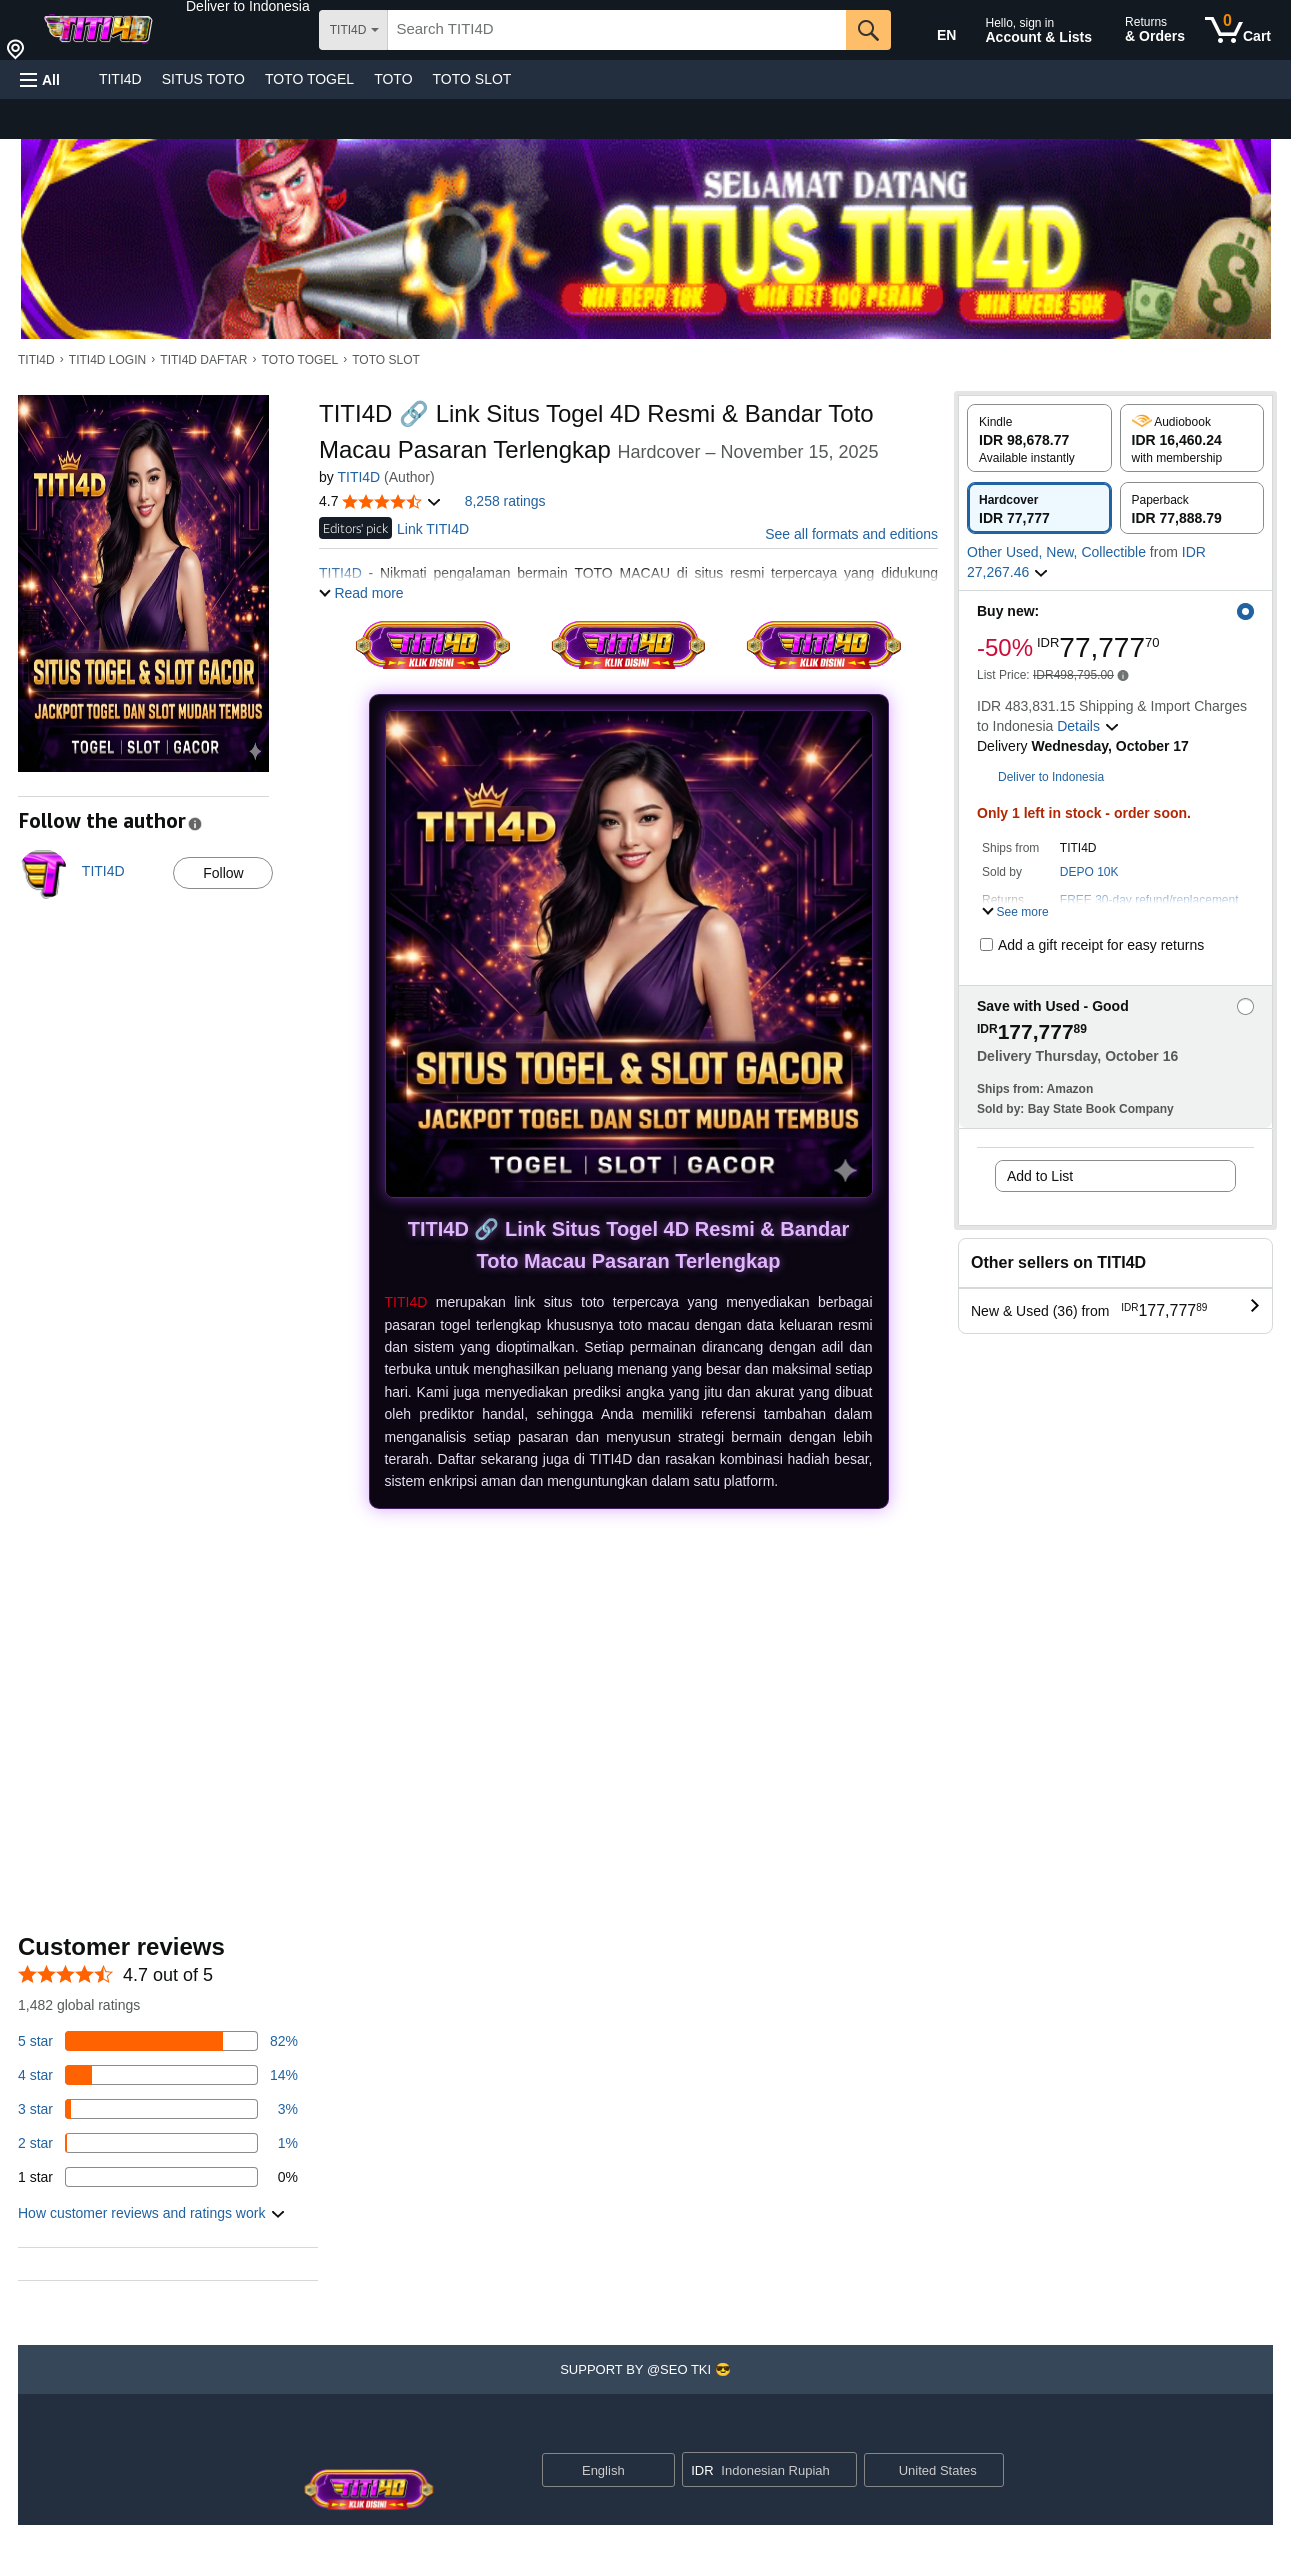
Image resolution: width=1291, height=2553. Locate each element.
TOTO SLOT (472, 79)
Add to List (1040, 1176)
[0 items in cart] (1238, 30)
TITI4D (120, 79)
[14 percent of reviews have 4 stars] (158, 2075)
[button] (248, 6)
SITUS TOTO (203, 79)
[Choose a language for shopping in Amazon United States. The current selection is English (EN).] (933, 31)
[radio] (1039, 438)
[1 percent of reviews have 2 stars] (158, 2143)
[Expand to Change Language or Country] (659, 2471)
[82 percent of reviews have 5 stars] (158, 2041)
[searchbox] (617, 30)
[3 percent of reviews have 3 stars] (158, 2109)
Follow (223, 873)
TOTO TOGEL (309, 79)
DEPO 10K (1089, 872)
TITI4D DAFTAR (203, 360)
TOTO (393, 79)
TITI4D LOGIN (107, 360)
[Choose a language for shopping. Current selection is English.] (595, 2470)
